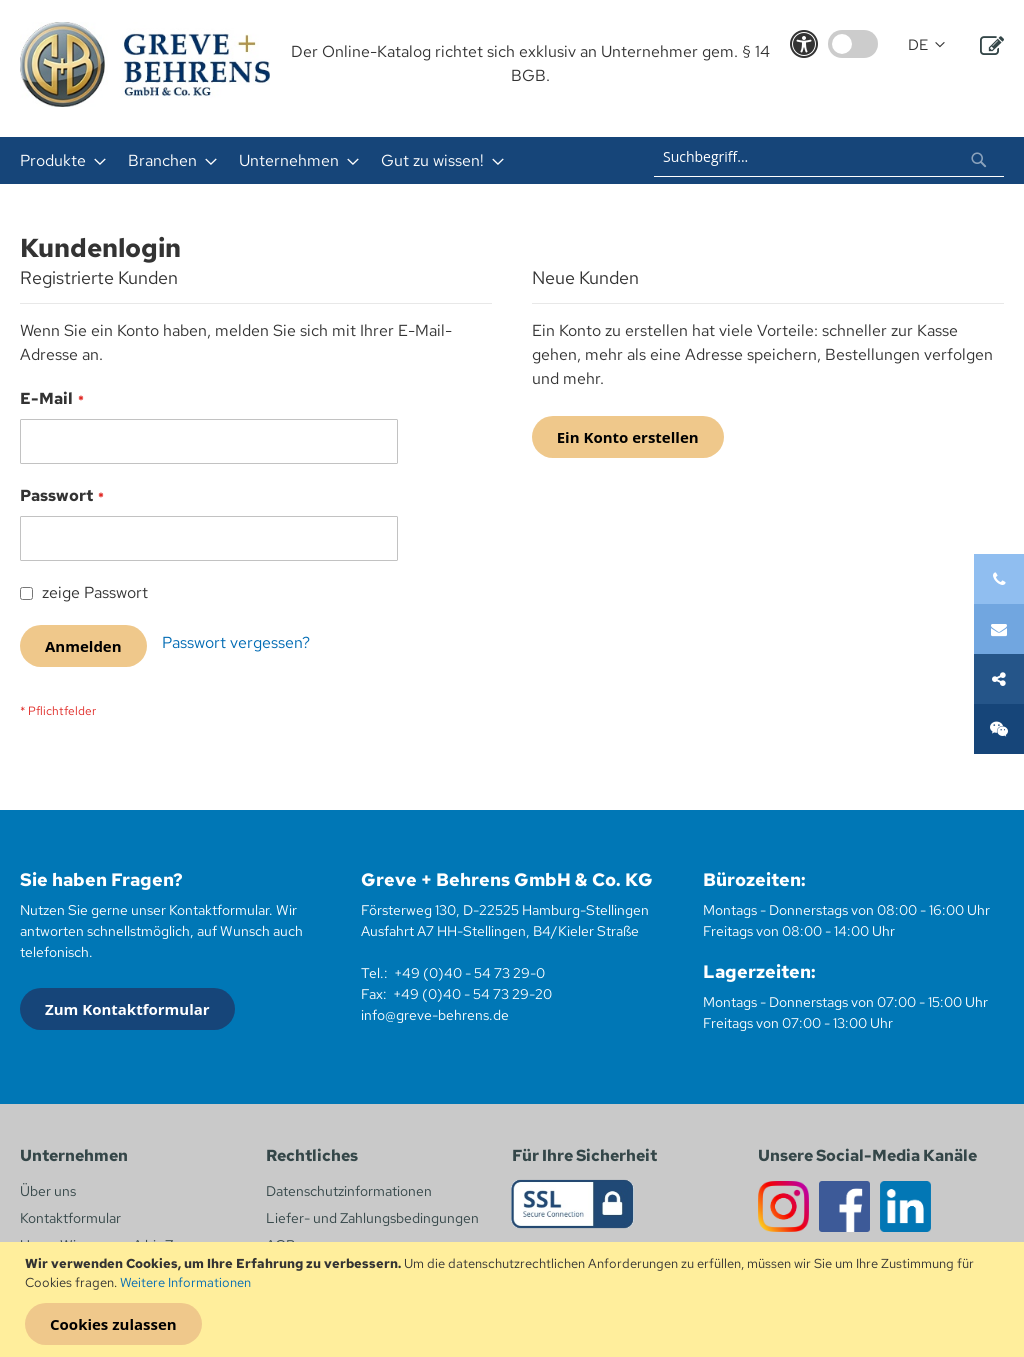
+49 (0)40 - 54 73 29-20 (472, 994)
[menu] (301, 160)
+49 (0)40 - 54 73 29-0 (469, 973)
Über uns (48, 1191)
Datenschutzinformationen (349, 1191)
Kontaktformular (70, 1218)
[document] (514, 1300)
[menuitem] (57, 160)
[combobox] (829, 157)
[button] (926, 45)
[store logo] (145, 64)
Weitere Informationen (185, 1282)
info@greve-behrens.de (435, 1015)
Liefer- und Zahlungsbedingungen (372, 1218)
